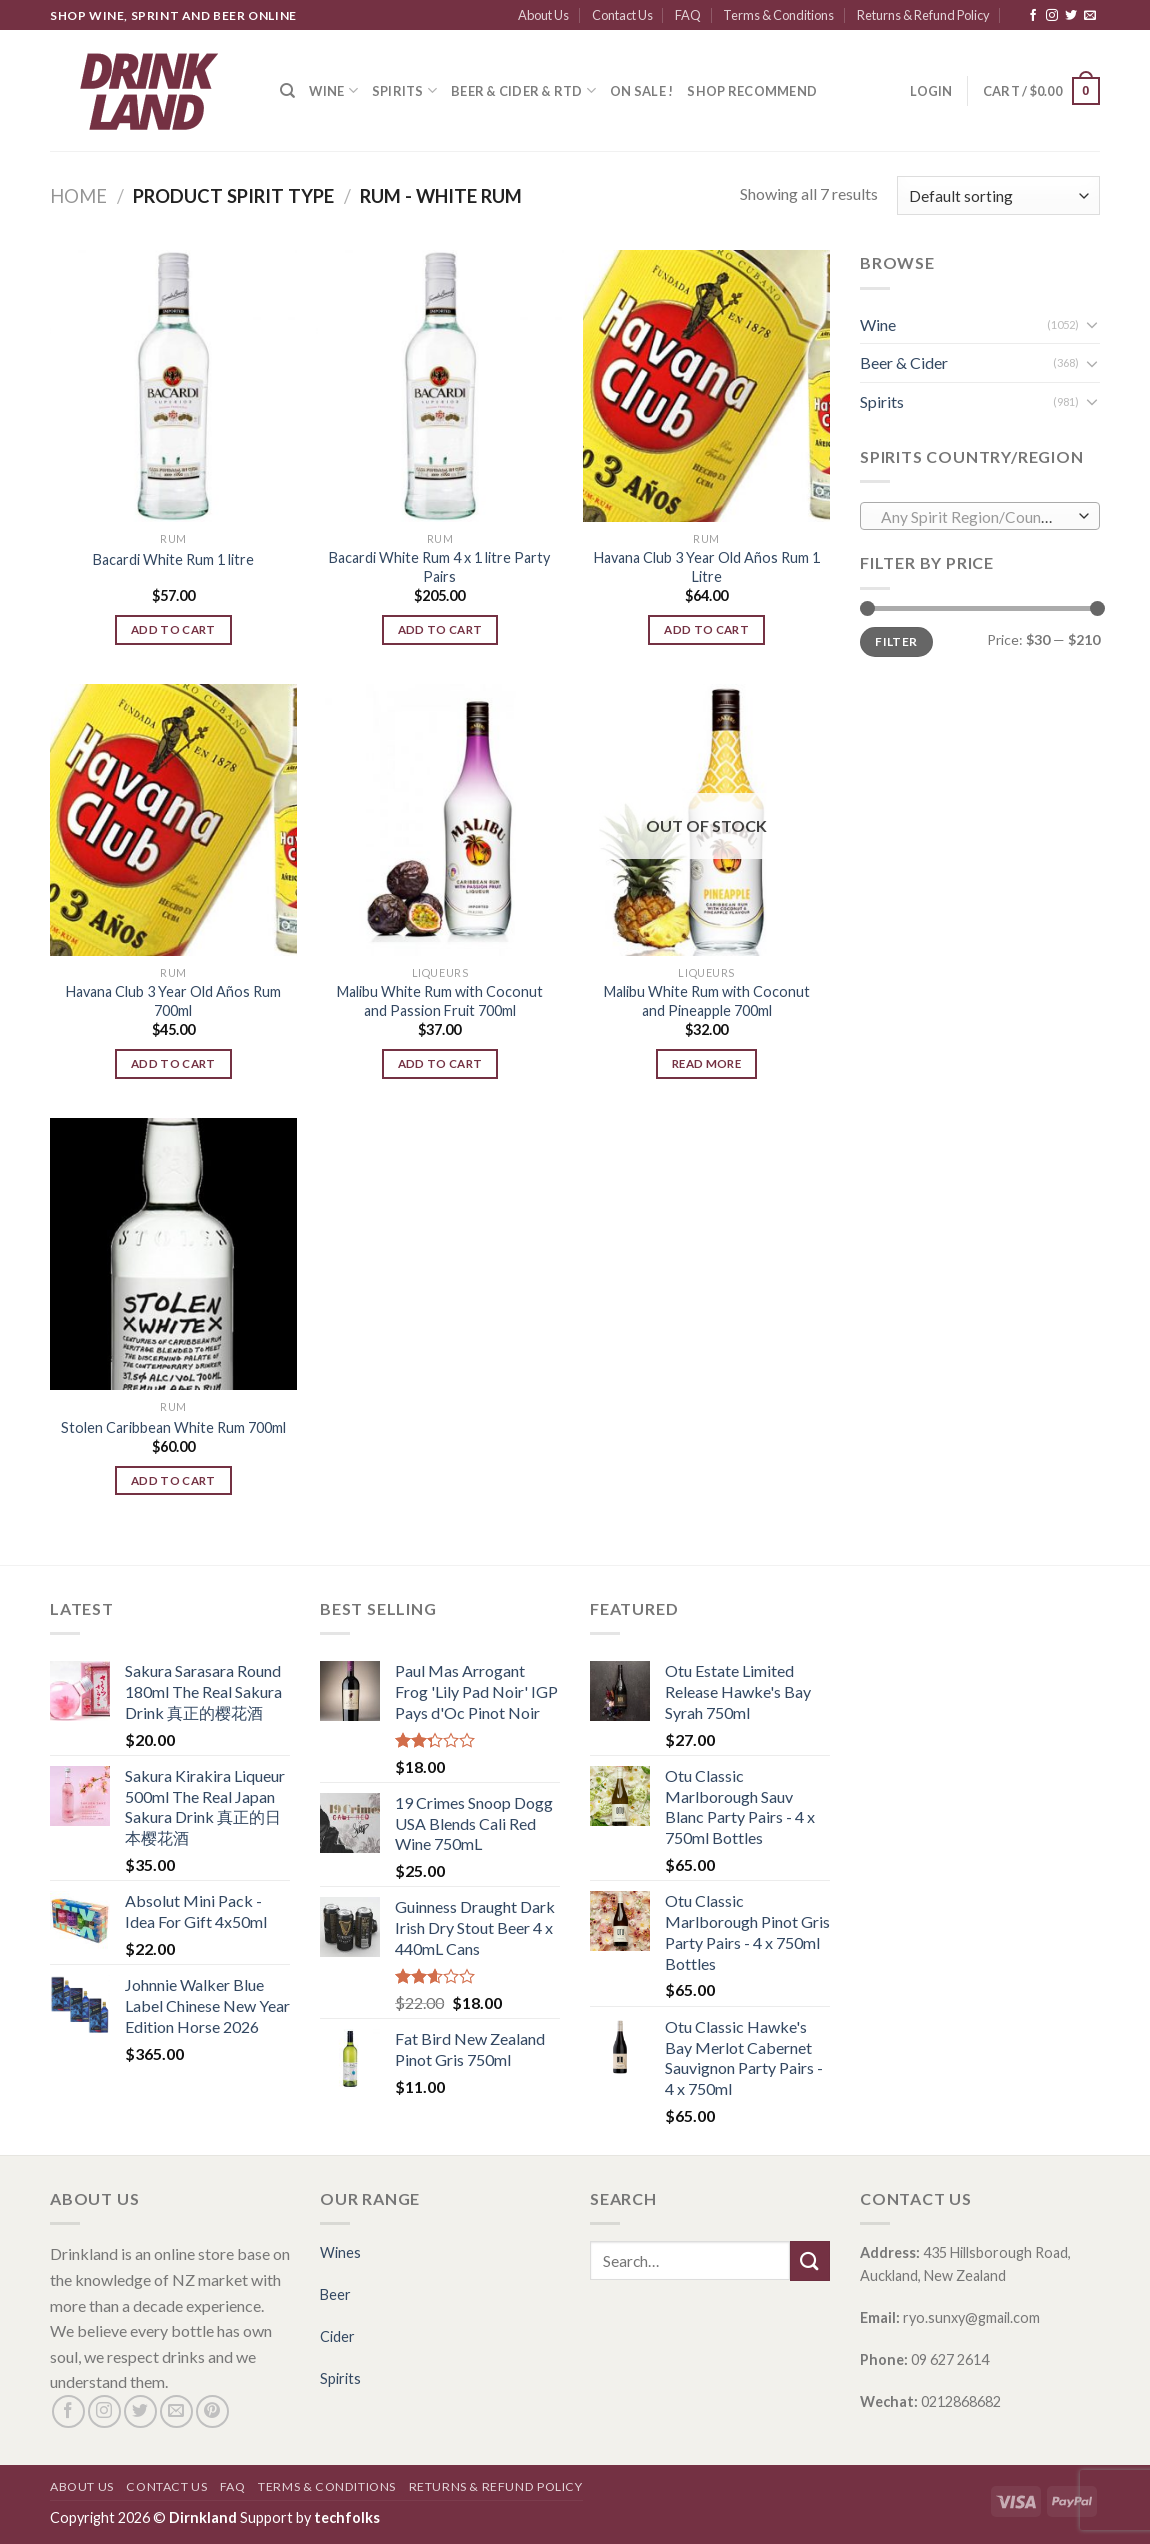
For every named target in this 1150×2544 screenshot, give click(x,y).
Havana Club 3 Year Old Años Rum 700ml (173, 1001)
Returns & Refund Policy (923, 15)
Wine (333, 90)
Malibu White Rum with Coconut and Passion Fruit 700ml (440, 1001)
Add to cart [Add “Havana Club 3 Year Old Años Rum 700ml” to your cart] (173, 1063)
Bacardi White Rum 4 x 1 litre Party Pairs (439, 567)
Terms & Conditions (778, 15)
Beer (335, 2294)
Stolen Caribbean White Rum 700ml (173, 1427)
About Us (543, 15)
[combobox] (980, 516)
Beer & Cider (904, 362)
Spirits (404, 90)
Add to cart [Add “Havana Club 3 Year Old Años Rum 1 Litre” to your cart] (706, 629)
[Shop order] (998, 195)
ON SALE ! (641, 91)
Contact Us (622, 15)
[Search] (287, 91)
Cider (337, 2336)
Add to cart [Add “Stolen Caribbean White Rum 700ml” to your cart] (173, 1480)
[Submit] (810, 2260)
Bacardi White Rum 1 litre (173, 559)
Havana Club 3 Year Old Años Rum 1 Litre (707, 567)
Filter (896, 641)
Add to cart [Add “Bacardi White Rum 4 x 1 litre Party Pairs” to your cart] (440, 629)
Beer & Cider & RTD (523, 90)
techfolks (347, 2517)
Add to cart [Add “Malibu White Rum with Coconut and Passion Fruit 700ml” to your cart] (440, 1063)
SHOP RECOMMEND (752, 91)
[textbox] (975, 517)
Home (78, 196)
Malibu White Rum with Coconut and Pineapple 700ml (707, 1001)
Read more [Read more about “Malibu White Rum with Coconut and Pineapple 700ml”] (706, 1063)
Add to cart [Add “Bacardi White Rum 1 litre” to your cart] (173, 629)
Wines (340, 2252)
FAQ (688, 15)
